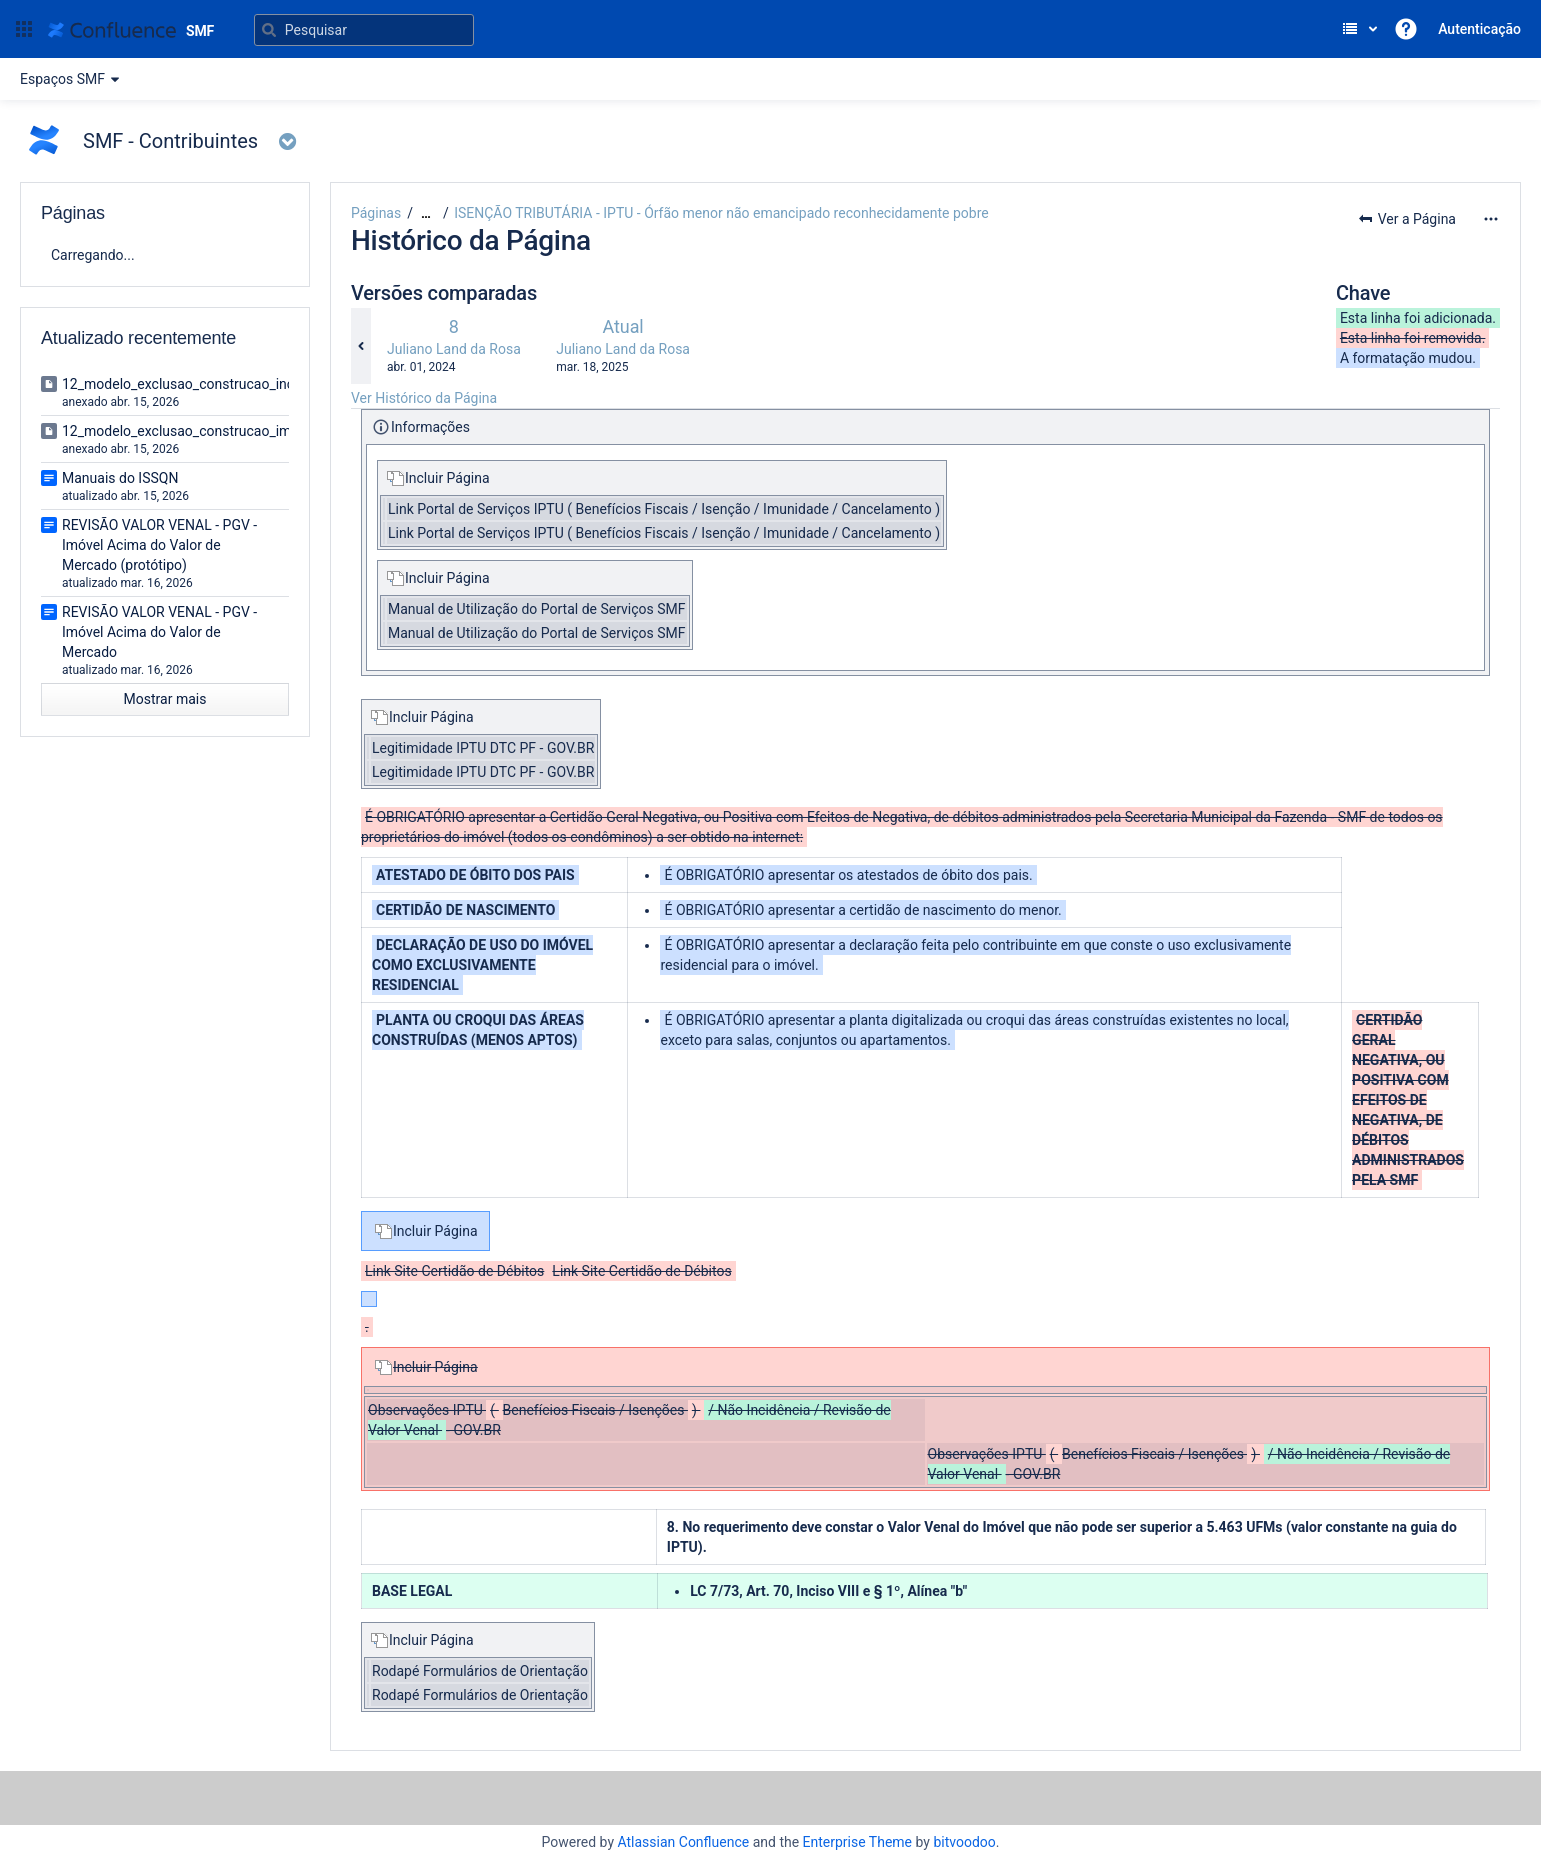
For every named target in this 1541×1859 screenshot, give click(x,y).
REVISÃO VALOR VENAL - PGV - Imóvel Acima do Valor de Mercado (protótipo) (159, 545)
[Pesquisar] (364, 30)
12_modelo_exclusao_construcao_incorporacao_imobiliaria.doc (259, 384)
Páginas (376, 213)
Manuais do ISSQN (120, 478)
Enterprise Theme (857, 1842)
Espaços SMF (72, 79)
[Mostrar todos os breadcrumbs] (426, 213)
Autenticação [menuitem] (1479, 29)
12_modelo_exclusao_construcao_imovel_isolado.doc (229, 431)
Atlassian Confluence (683, 1842)
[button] (24, 29)
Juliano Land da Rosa (454, 349)
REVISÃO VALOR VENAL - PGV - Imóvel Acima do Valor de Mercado (159, 632)
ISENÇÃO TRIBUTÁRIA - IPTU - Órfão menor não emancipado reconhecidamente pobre (721, 213)
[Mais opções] (1491, 219)
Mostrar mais (165, 699)
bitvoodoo (964, 1842)
